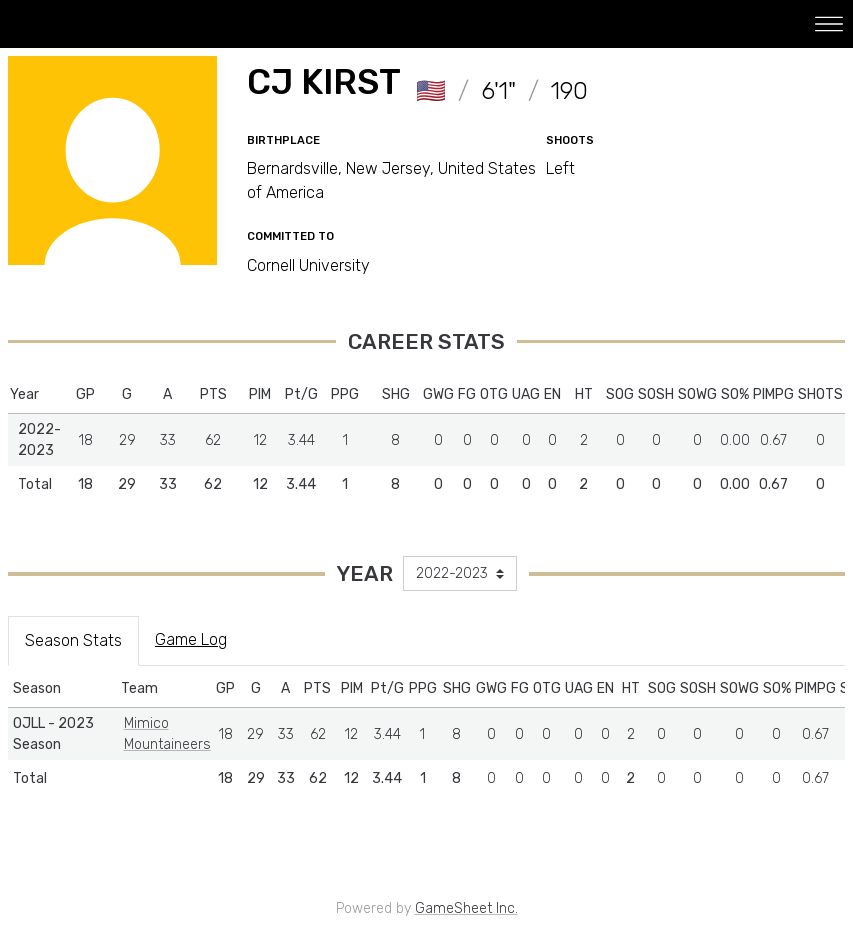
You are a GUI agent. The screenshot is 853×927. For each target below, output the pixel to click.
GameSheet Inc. (466, 908)
